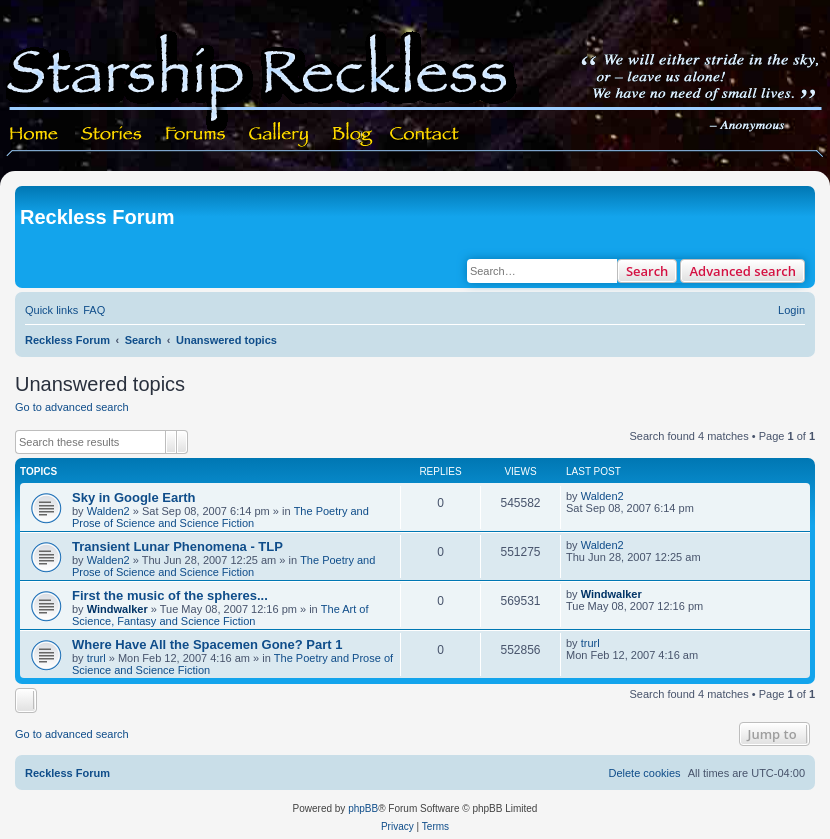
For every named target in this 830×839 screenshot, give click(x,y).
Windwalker (117, 609)
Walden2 (108, 511)
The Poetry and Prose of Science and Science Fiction (220, 517)
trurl (96, 658)
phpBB (363, 808)
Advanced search (742, 271)
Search (647, 271)
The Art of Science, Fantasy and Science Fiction (220, 615)
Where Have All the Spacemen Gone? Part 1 (207, 644)
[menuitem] (94, 310)
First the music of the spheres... (170, 595)
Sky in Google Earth (134, 497)
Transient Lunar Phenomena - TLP (177, 546)
